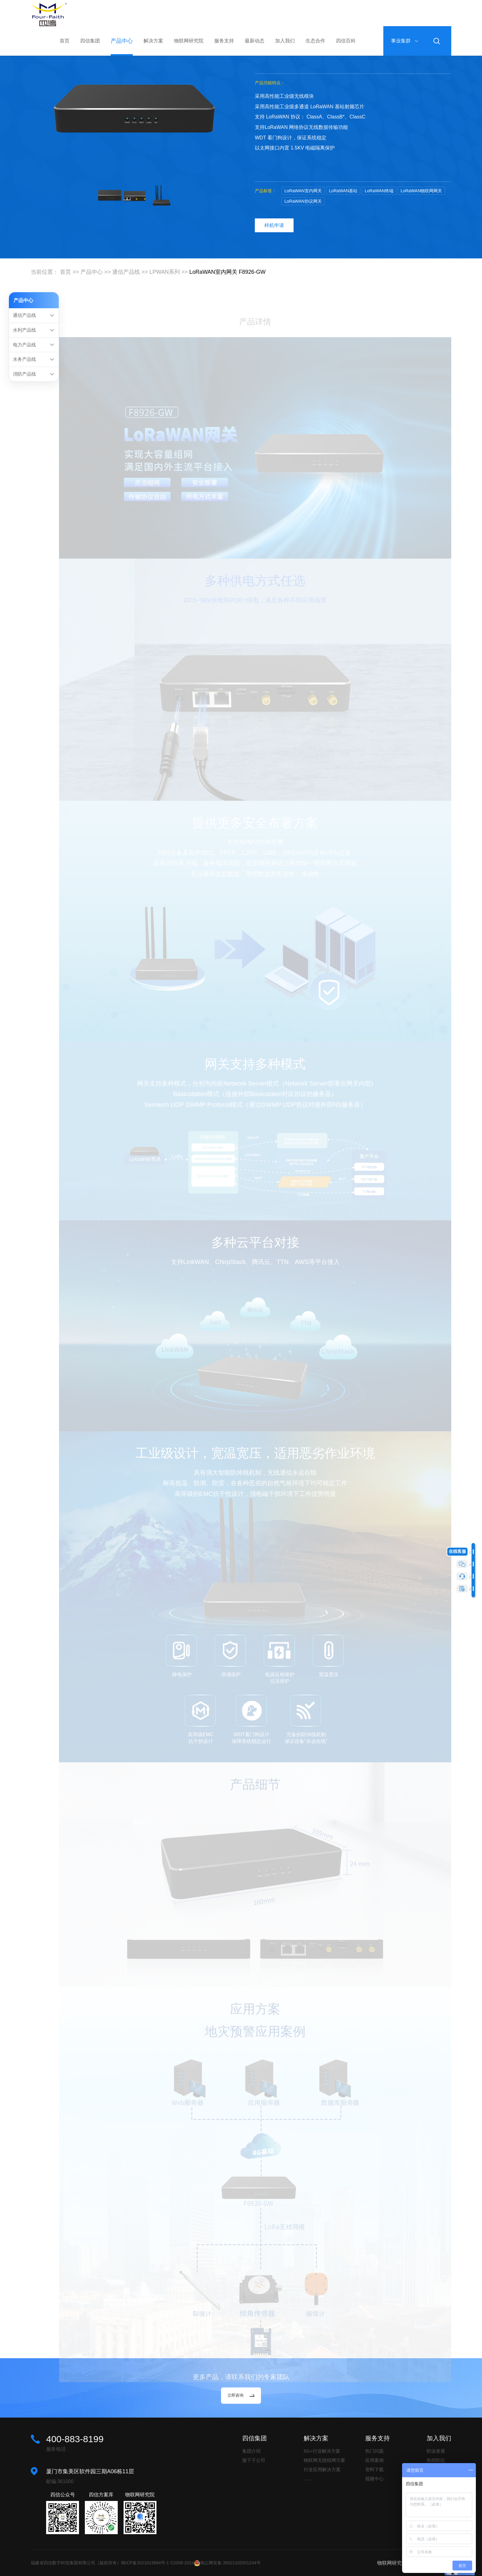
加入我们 (285, 40)
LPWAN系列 (164, 272)
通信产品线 (126, 272)
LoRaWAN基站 (343, 190)
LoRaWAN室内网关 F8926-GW (227, 272)
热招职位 (436, 2460)
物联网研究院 (188, 40)
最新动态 (254, 40)
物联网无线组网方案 (324, 2460)
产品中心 (122, 41)
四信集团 (90, 40)
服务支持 (224, 40)
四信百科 (346, 40)
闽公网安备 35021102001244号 (230, 2562)
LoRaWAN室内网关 (303, 190)
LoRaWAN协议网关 (303, 201)
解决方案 (153, 40)
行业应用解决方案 (322, 2469)
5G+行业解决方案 (322, 2451)
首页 (64, 40)
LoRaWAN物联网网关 (421, 190)
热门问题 (374, 2451)
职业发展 (436, 2451)
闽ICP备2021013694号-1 (145, 2562)
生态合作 (315, 40)
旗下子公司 (253, 2460)
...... (307, 2478)
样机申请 (274, 225)
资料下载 (374, 2469)
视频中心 (374, 2478)
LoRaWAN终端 (379, 190)
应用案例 (374, 2460)
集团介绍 (251, 2451)
